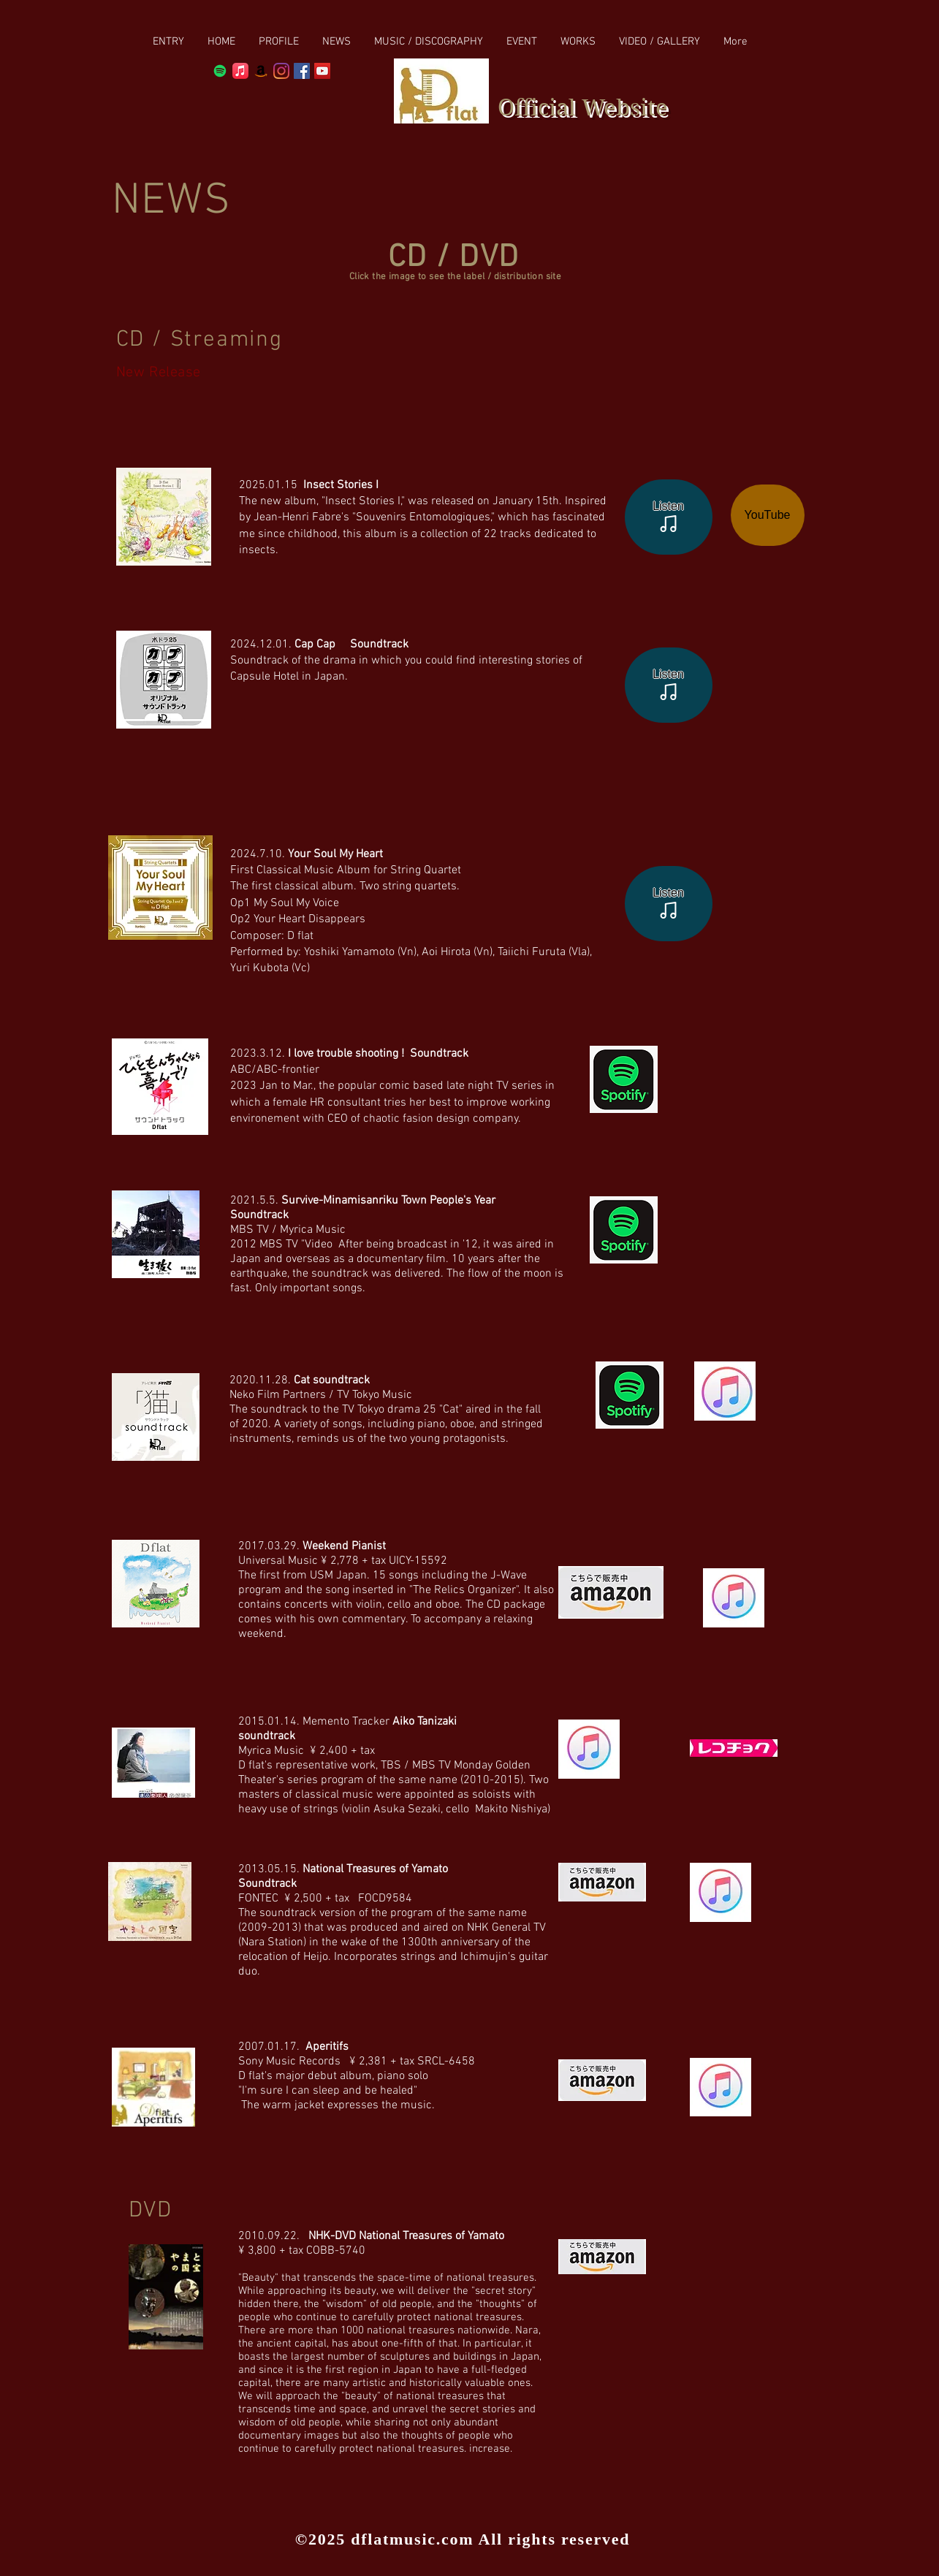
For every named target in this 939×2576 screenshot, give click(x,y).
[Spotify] (220, 71)
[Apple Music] (240, 71)
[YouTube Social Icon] (322, 71)
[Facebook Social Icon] (302, 71)
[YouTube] (768, 515)
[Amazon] (261, 71)
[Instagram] (281, 71)
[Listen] (668, 517)
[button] (428, 42)
